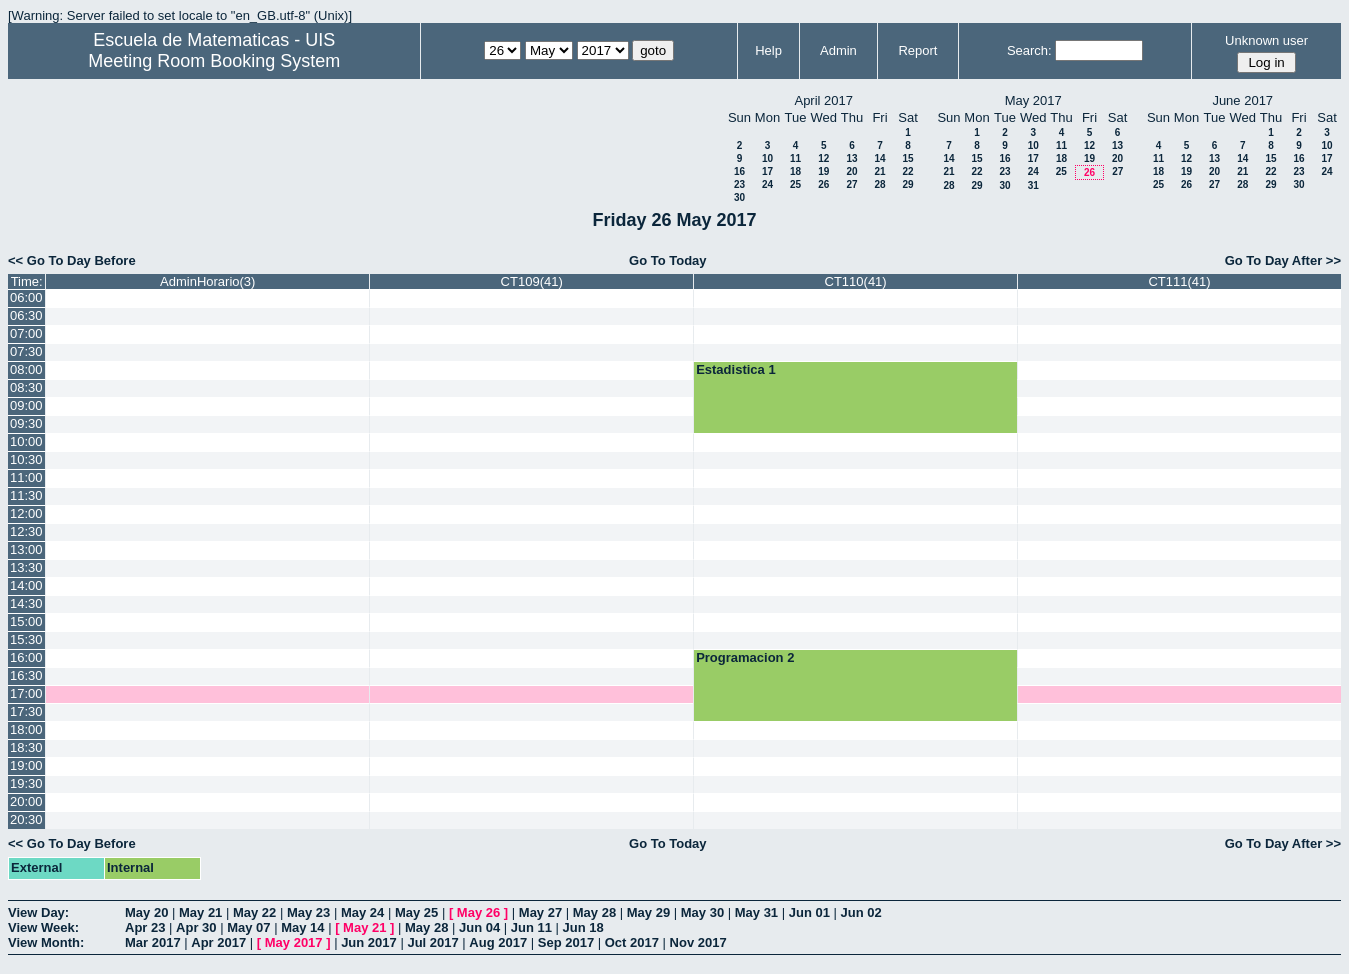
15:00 (26, 621)
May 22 (254, 912)
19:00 (26, 765)
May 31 (756, 912)
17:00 (26, 693)
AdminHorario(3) (207, 281)
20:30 (26, 819)
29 (907, 184)
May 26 (478, 912)
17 (767, 171)
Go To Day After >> (1283, 260)
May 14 (302, 927)
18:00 (26, 729)
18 (795, 171)
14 (879, 158)
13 (851, 158)
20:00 (26, 801)
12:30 (26, 531)
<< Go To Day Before (72, 260)
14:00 (26, 585)
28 (879, 184)
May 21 (200, 912)
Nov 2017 (698, 942)
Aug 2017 (498, 942)
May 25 (416, 912)
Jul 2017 (432, 942)
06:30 (26, 315)
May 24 (362, 912)
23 (739, 184)
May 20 (146, 912)
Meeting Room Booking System (214, 61)
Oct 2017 (632, 942)
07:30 (26, 351)
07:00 (26, 333)
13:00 (26, 549)
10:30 (26, 459)
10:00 (26, 441)
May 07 (248, 927)
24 (767, 184)
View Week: (43, 927)
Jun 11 (531, 927)
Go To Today (668, 260)
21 (879, 171)
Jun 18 (583, 927)
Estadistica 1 (736, 369)
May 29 (648, 912)
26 (823, 184)
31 (1033, 185)
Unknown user (1266, 40)
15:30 (26, 639)
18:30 (26, 747)
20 (851, 171)
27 (851, 184)
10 (767, 158)
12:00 (26, 513)
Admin (838, 50)
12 (823, 158)
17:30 (26, 711)
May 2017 (294, 942)
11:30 (26, 495)
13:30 (26, 567)
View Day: (38, 912)
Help (768, 50)
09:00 (26, 405)
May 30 (702, 912)
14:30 (26, 603)
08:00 (26, 369)
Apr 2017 (218, 942)
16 (739, 171)
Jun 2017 (369, 942)
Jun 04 (479, 927)
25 (795, 184)
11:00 (26, 477)
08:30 (26, 387)
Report (917, 50)
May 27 (540, 912)
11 (795, 158)
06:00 (26, 297)
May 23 (308, 912)
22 (907, 171)
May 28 (594, 912)
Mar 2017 (153, 942)
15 (907, 158)
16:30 (26, 675)
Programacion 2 (745, 657)
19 (823, 171)
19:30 (26, 783)
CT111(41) (1179, 281)
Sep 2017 (566, 942)
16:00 (26, 657)
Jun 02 (861, 912)
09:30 (26, 423)
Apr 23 (145, 927)
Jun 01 (809, 912)
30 (739, 197)
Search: (1029, 50)
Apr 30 (196, 927)
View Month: (46, 942)
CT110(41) (856, 281)
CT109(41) (532, 281)
